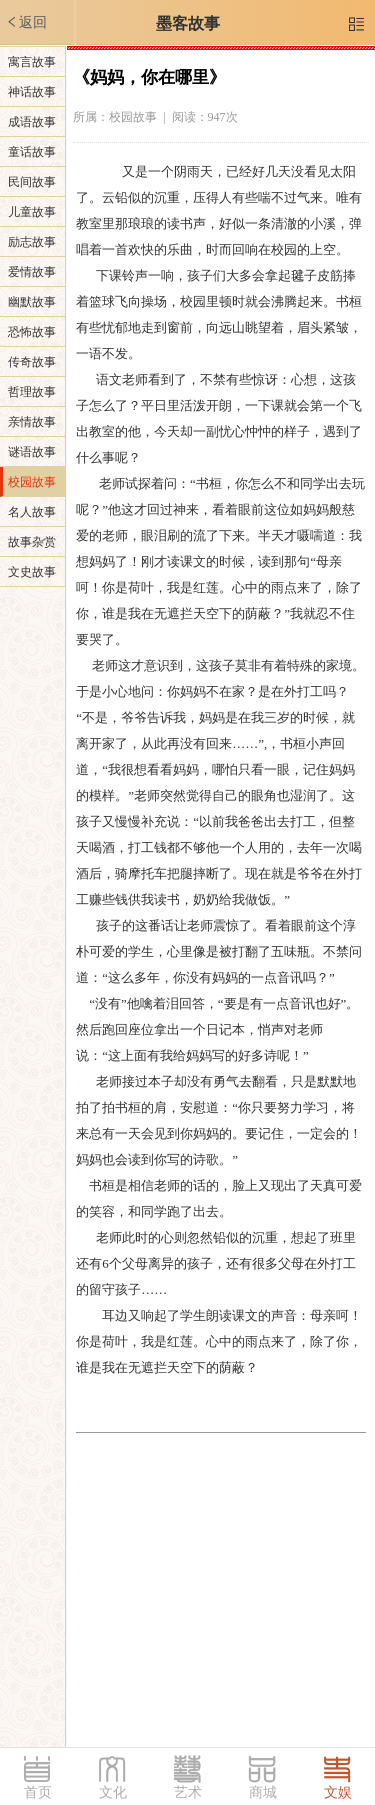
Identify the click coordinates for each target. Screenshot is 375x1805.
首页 (38, 1792)
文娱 (338, 1792)
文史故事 (32, 572)
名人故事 (32, 512)
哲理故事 (32, 392)
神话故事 (32, 92)
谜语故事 (32, 452)
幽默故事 (32, 302)
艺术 (188, 1792)
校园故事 (32, 482)
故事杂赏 (32, 542)
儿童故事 (32, 212)
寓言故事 (32, 62)
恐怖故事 (32, 332)
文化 (113, 1792)
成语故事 (32, 122)
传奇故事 (32, 362)
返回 (26, 22)
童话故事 (32, 152)
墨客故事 (188, 23)
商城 (263, 1792)
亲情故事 (32, 422)
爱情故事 (32, 272)
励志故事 (32, 242)
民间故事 (32, 182)
